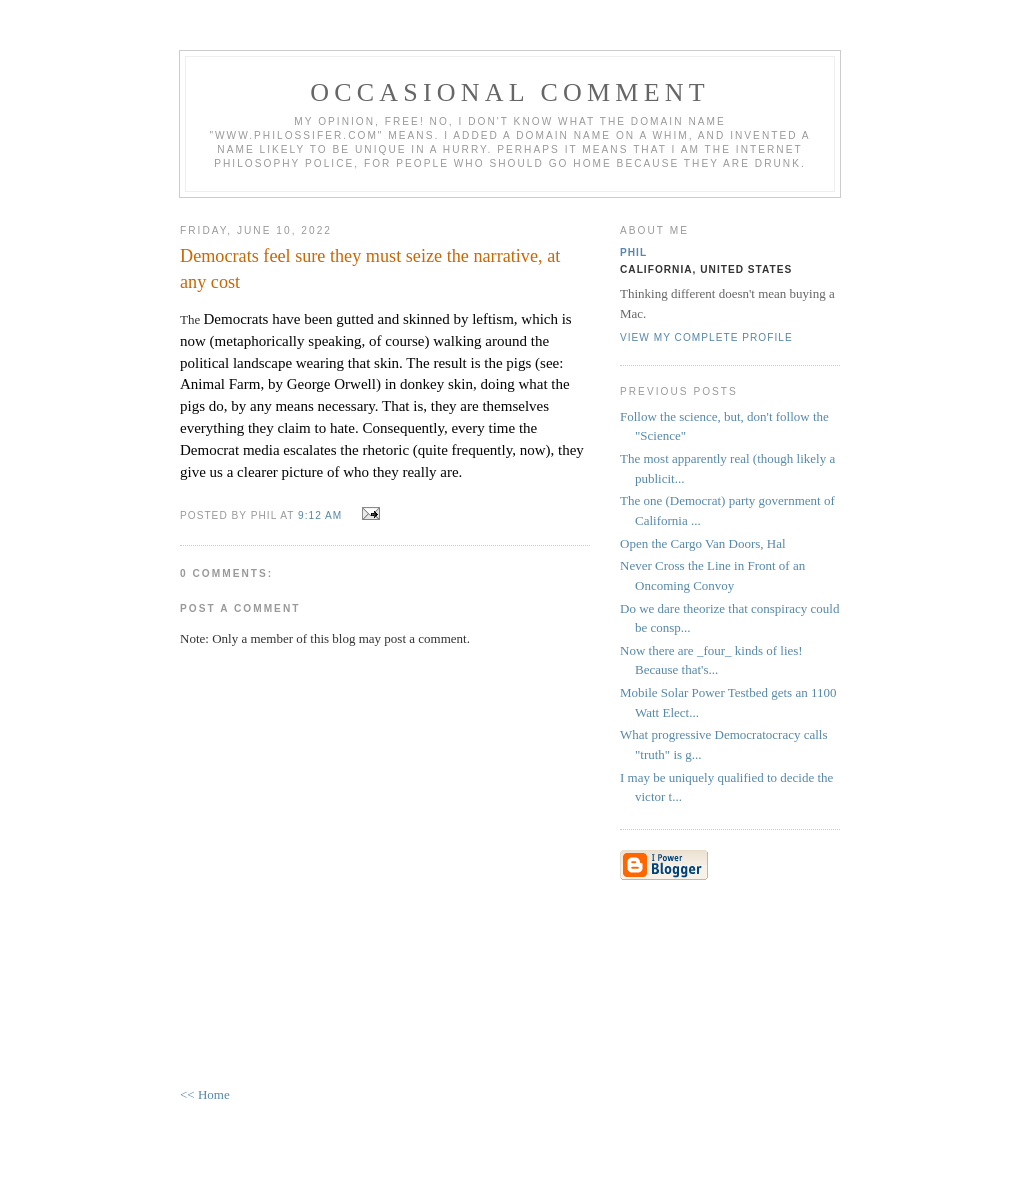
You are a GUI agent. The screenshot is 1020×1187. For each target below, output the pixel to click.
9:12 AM (320, 515)
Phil (633, 252)
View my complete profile (706, 337)
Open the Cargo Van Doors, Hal (703, 543)
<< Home (205, 1094)
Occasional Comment (510, 92)
